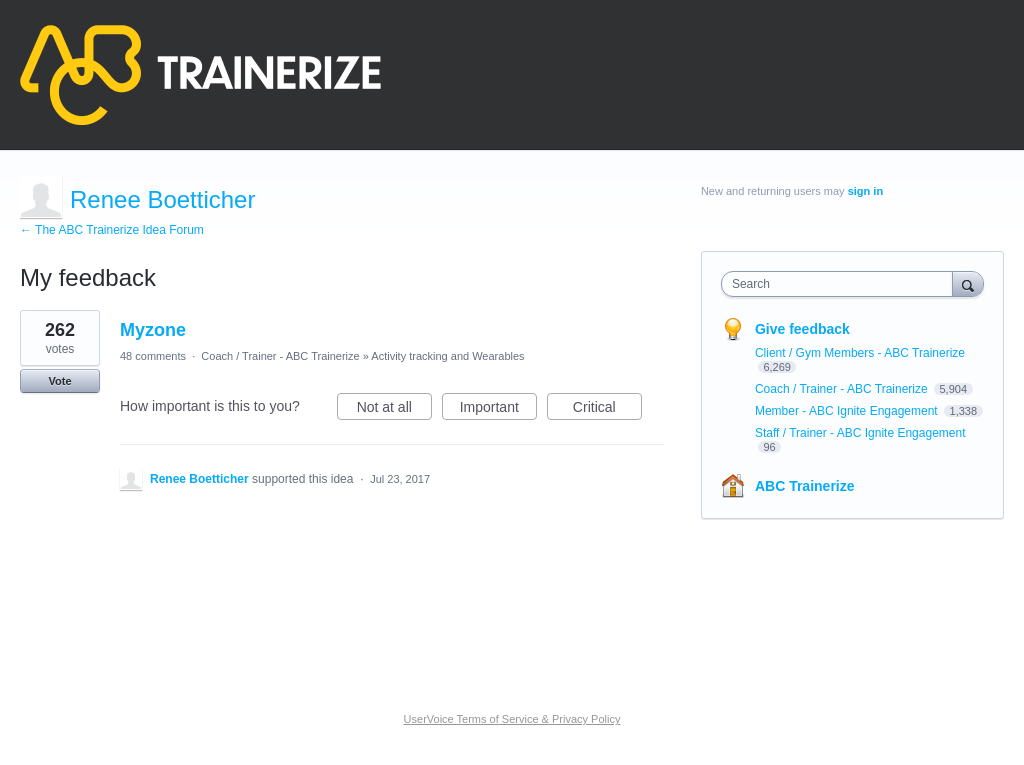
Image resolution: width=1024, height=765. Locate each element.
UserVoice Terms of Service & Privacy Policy (512, 719)
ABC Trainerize (805, 486)
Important (498, 410)
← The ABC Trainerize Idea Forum (112, 230)
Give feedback (802, 329)
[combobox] (841, 284)
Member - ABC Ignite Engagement (848, 411)
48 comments (153, 356)
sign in (865, 191)
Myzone (153, 330)
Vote (59, 381)
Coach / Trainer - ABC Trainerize (280, 356)
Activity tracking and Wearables (447, 356)
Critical (607, 410)
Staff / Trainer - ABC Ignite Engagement (860, 433)
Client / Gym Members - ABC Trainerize (860, 353)
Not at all (394, 410)
